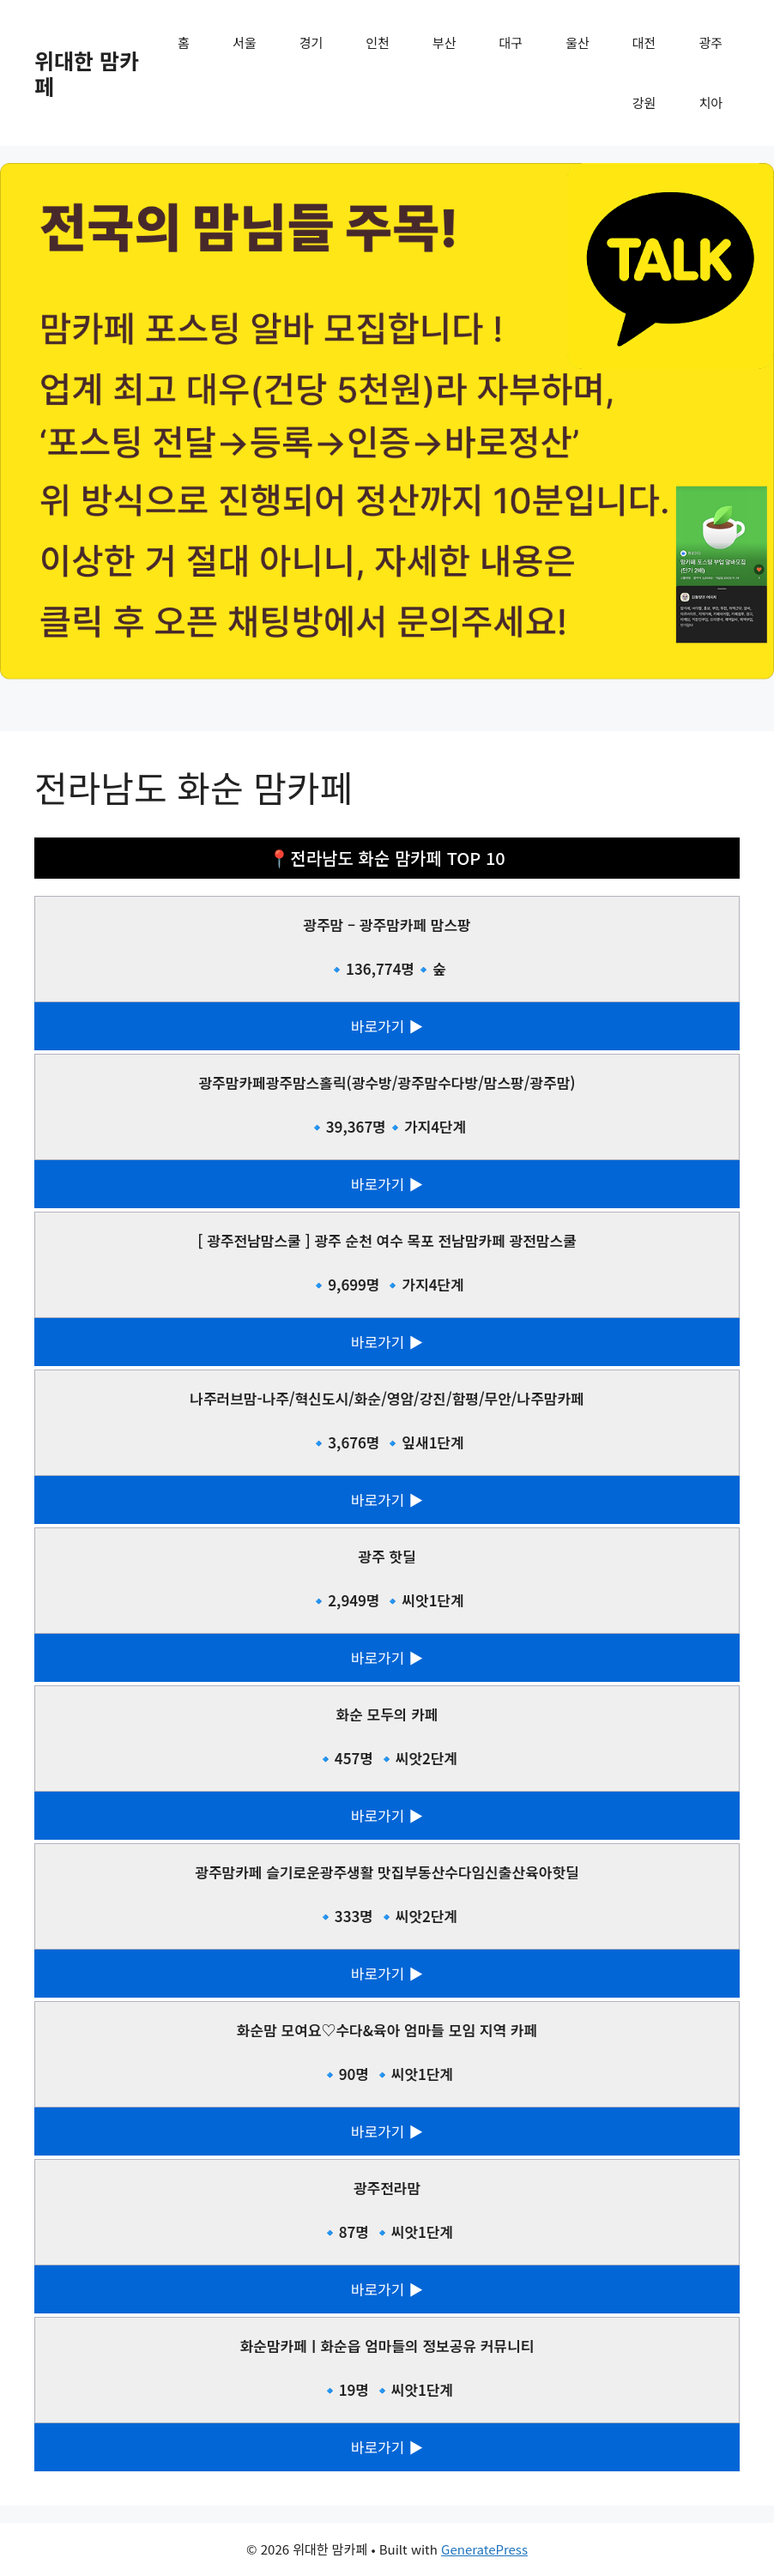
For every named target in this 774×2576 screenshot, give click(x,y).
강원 (644, 103)
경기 (311, 42)
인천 (378, 42)
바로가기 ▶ (387, 1026)
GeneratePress (484, 2549)
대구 (511, 42)
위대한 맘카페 (86, 73)
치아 (710, 103)
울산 (577, 42)
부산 (444, 42)
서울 (245, 42)
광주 (710, 42)
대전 (644, 42)
